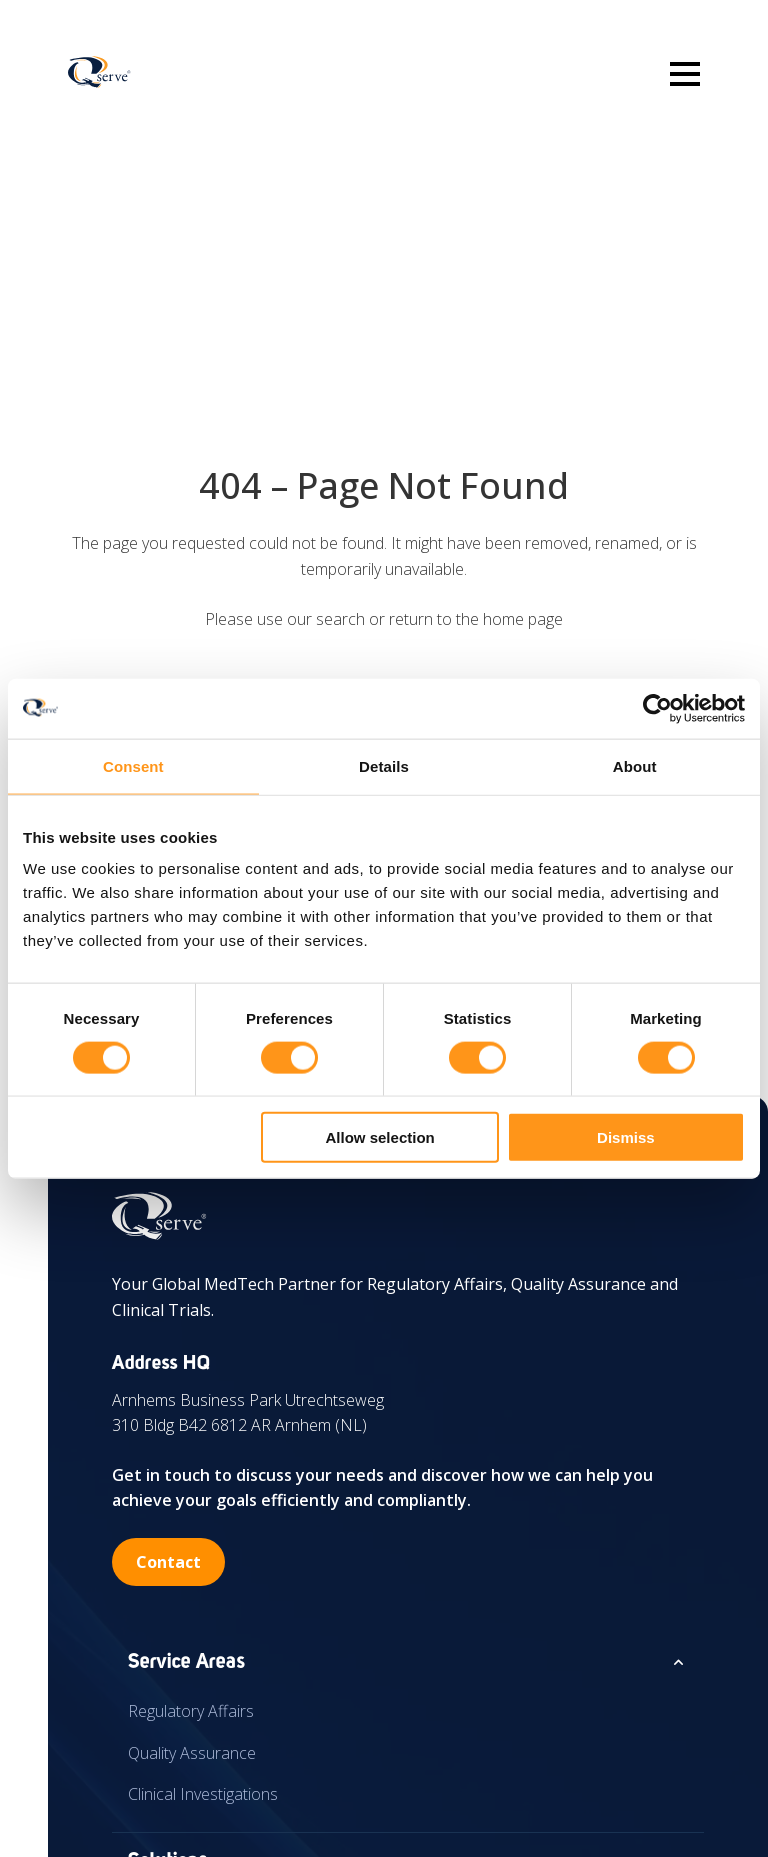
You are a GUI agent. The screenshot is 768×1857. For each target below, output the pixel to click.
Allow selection (380, 1137)
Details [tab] (384, 765)
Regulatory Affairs (191, 1711)
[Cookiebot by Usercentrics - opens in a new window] (657, 708)
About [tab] (635, 765)
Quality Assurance (192, 1753)
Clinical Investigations (203, 1794)
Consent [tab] (133, 765)
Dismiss (626, 1137)
